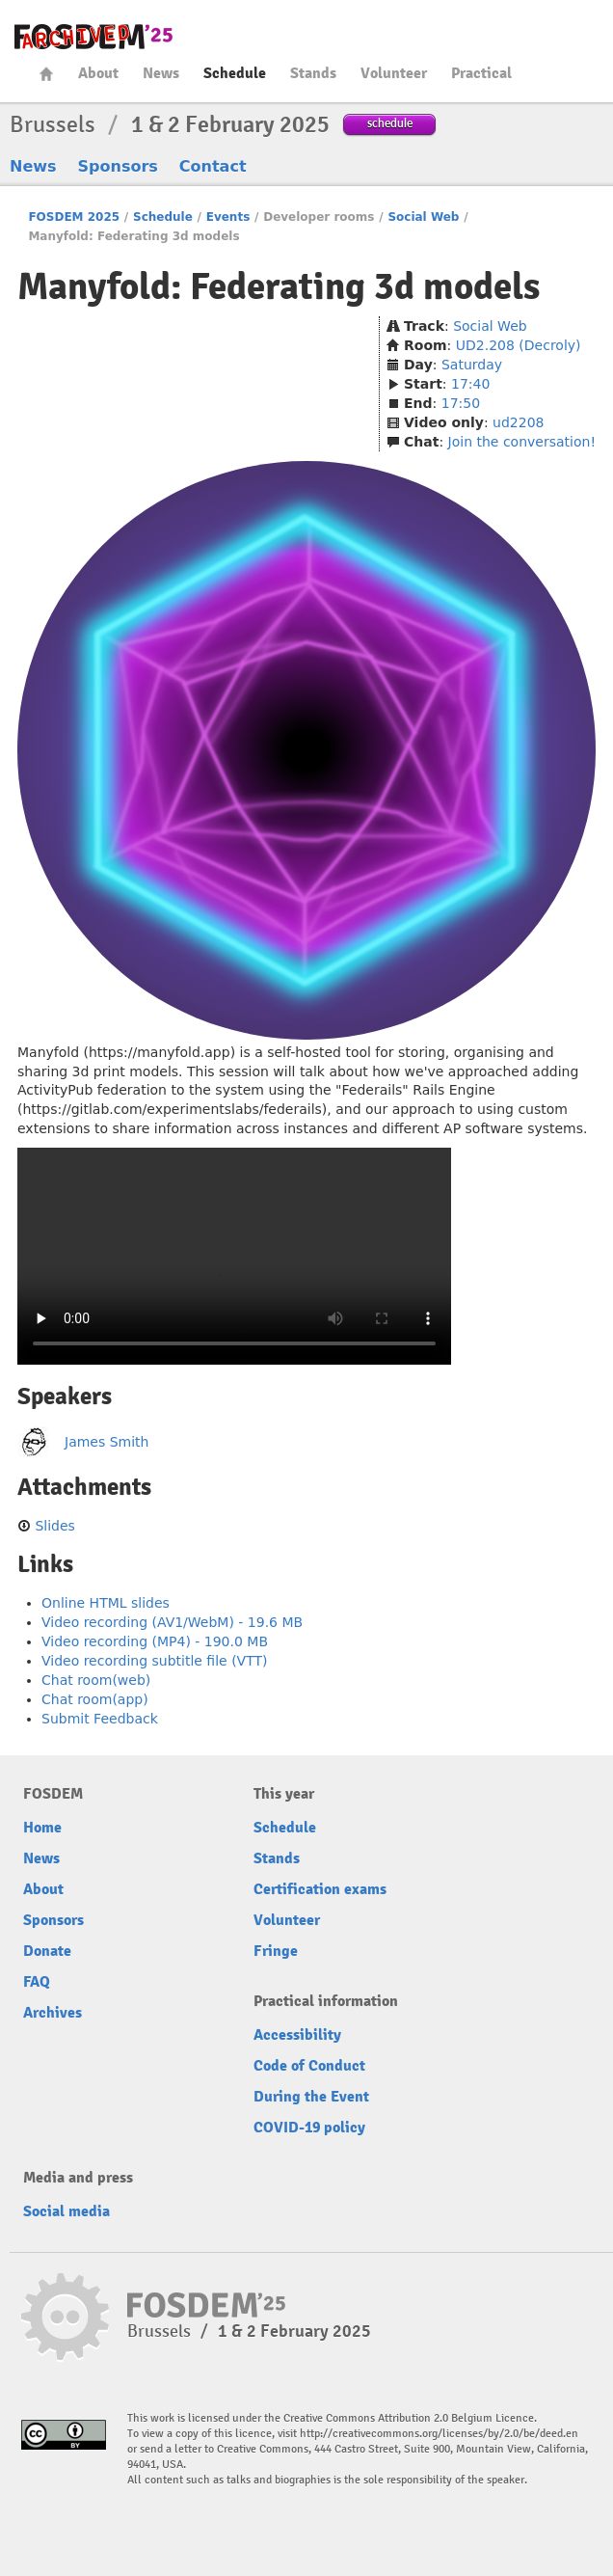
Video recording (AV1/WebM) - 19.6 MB (172, 1622)
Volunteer (393, 73)
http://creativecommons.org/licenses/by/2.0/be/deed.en (439, 2434)
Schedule (234, 73)
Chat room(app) (94, 1699)
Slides (54, 1525)
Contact (213, 166)
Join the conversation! (522, 441)
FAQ (36, 1982)
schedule (390, 123)
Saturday (471, 364)
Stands (313, 73)
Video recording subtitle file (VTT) (154, 1660)
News (161, 73)
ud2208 (518, 422)
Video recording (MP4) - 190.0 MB (154, 1641)
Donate (47, 1951)
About (98, 73)
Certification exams (319, 1889)
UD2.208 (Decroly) (518, 345)
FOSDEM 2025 (74, 217)
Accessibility (297, 2035)
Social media (66, 2211)
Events (228, 217)
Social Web (423, 217)
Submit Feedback (99, 1718)
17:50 (460, 403)
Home (46, 74)
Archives (52, 2012)
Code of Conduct (309, 2065)
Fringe (275, 1951)
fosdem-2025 (93, 36)
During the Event (311, 2096)
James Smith (106, 1442)
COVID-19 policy (309, 2127)
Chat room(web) (95, 1680)
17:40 (470, 384)
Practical (481, 73)
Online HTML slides (105, 1603)
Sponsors (118, 166)
